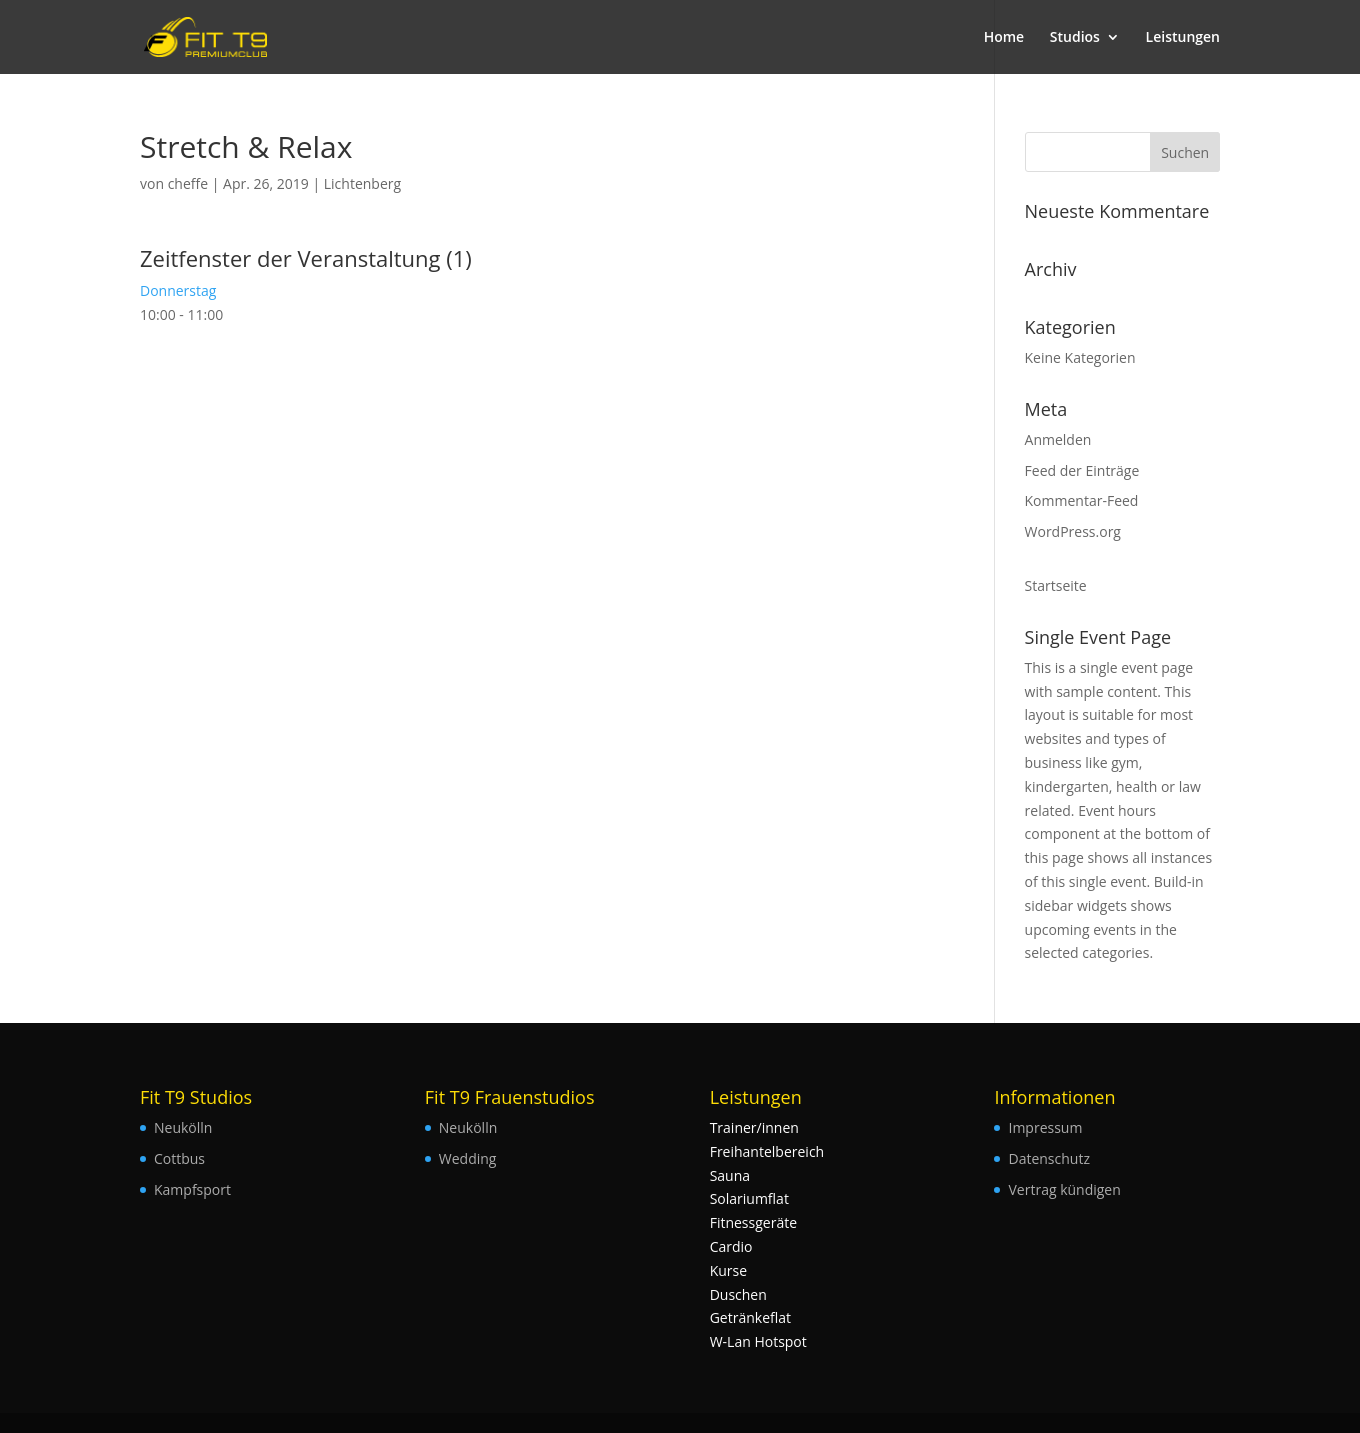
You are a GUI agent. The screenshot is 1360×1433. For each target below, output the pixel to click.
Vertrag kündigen (1064, 1189)
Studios (1075, 38)
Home (1004, 38)
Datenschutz (1048, 1158)
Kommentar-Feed (1082, 500)
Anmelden (1058, 439)
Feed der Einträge (1082, 470)
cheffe (188, 183)
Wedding (468, 1158)
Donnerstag (178, 290)
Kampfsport (192, 1189)
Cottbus (179, 1158)
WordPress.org (1073, 531)
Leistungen (1183, 38)
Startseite (1056, 585)
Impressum (1045, 1127)
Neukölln (183, 1127)
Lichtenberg (362, 183)
